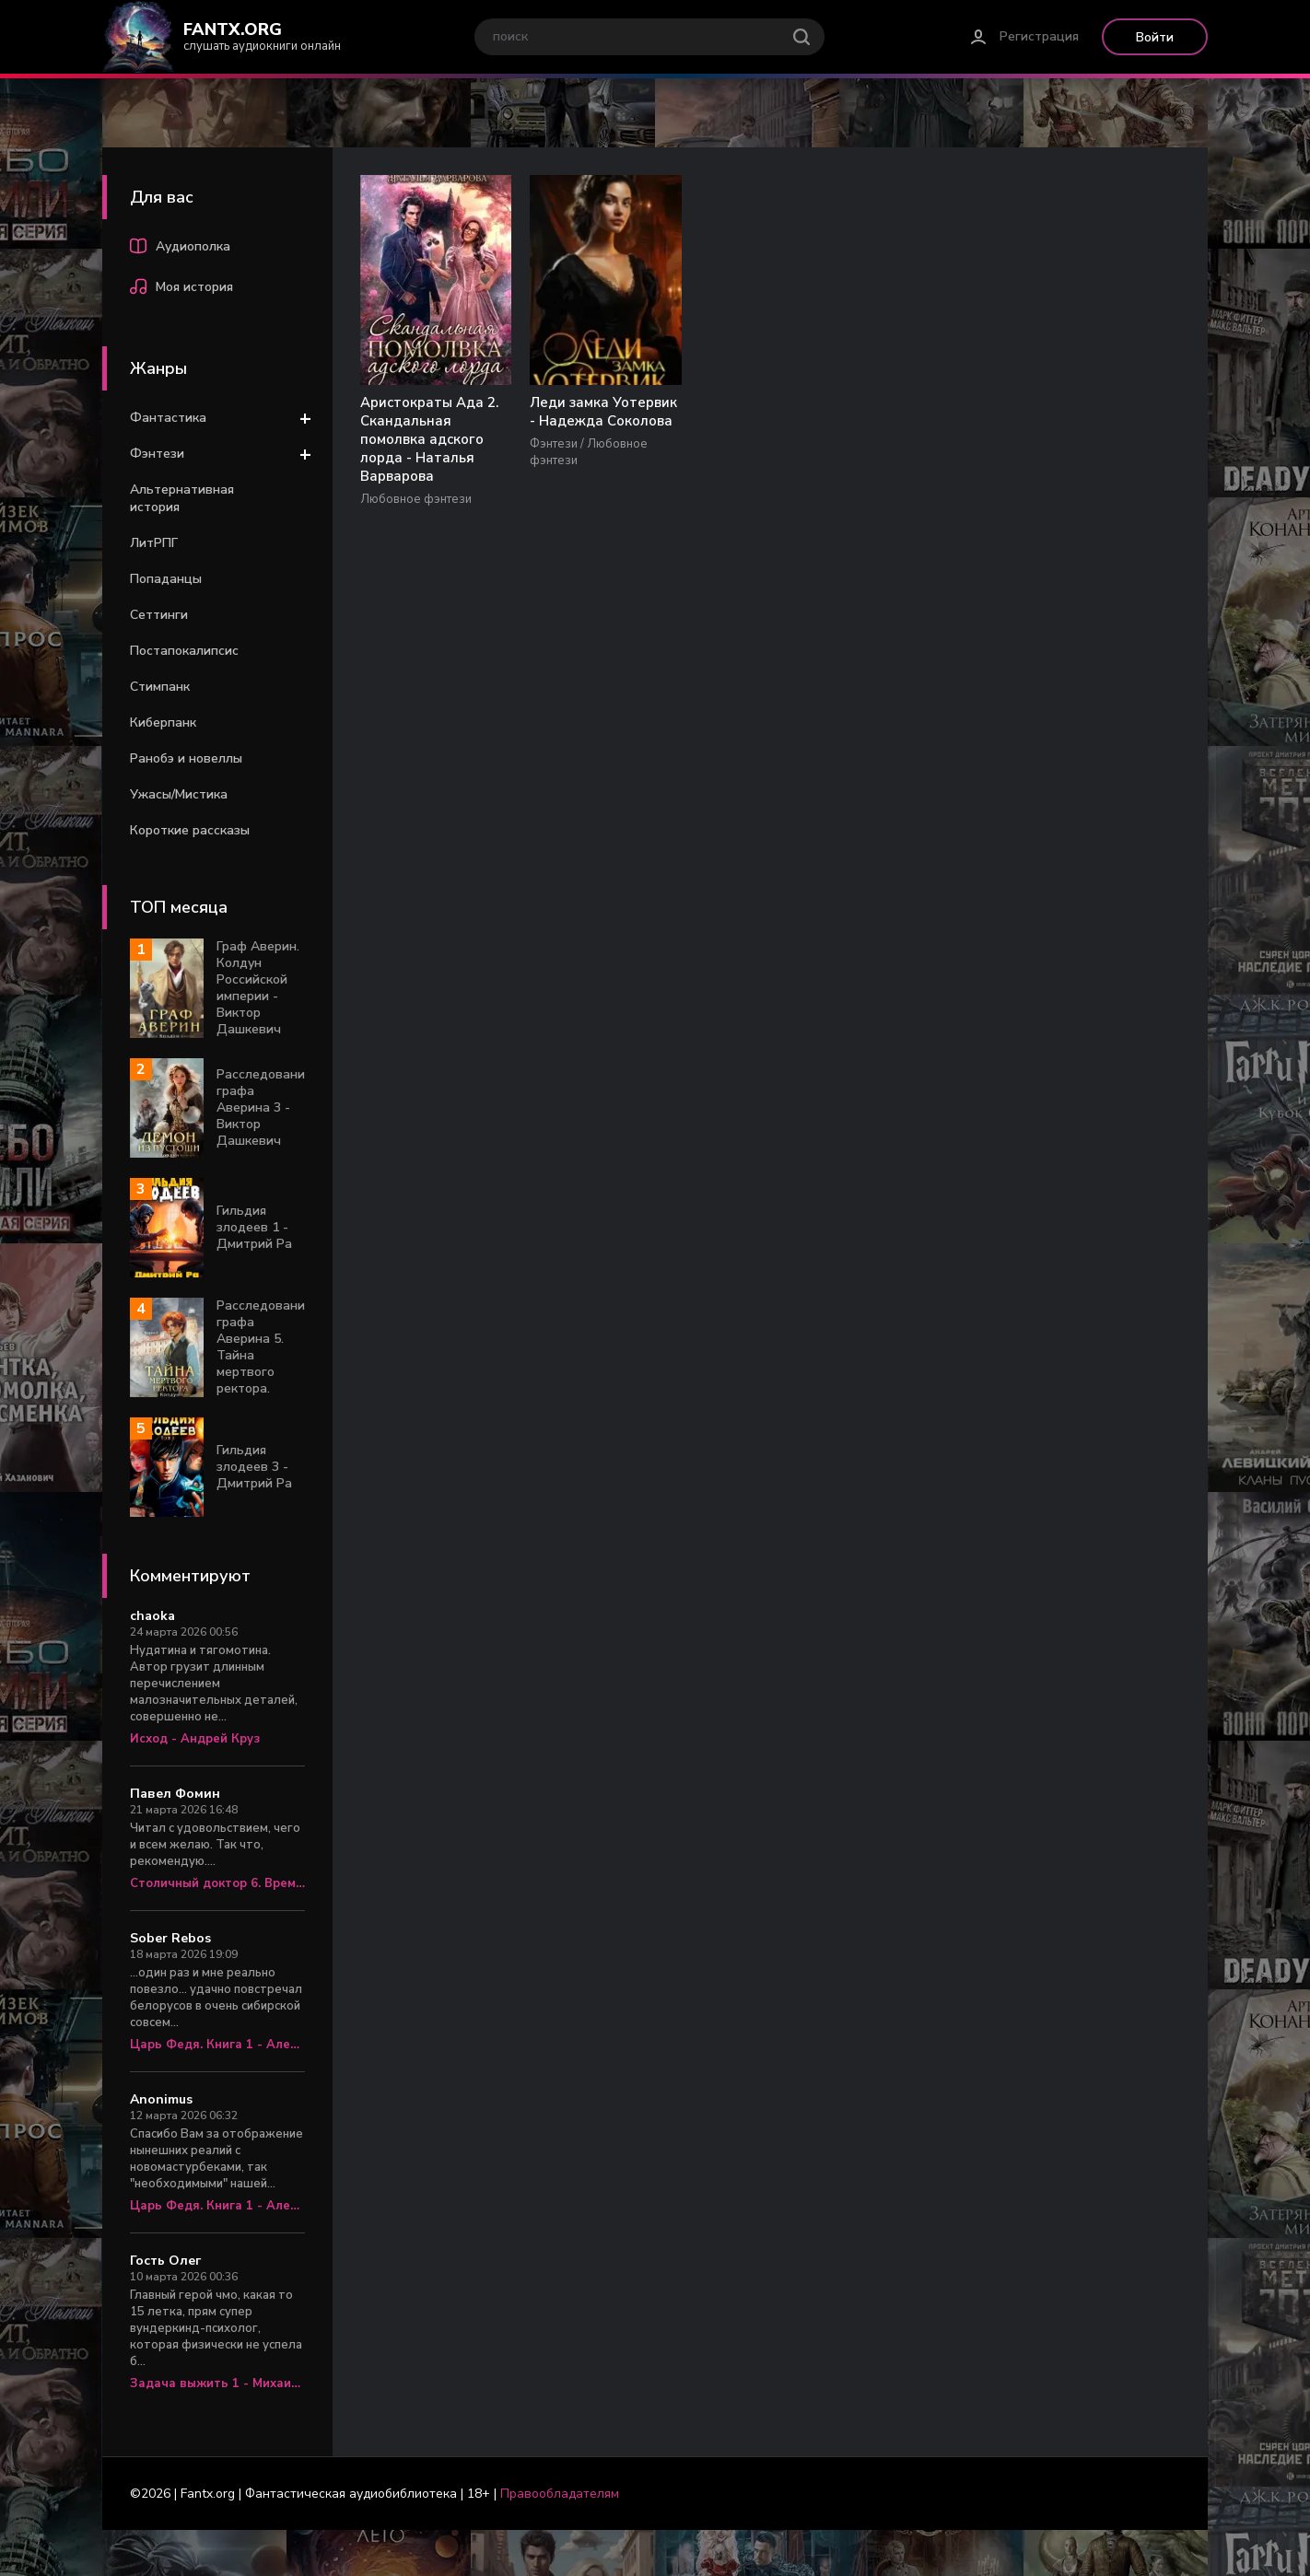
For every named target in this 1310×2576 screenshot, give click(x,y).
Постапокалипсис (184, 650)
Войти (1155, 37)
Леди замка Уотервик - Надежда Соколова (601, 412)
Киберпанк (163, 722)
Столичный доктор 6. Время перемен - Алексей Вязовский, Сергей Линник (217, 1883)
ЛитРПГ (154, 543)
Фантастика (168, 417)
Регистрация (1039, 36)
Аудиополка (180, 249)
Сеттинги (159, 615)
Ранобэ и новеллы (186, 758)
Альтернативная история (182, 498)
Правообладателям (559, 2493)
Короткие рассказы (190, 830)
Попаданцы (166, 579)
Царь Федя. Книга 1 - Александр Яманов (217, 2044)
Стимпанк (160, 686)
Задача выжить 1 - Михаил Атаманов (217, 2383)
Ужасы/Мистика (179, 794)
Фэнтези (157, 453)
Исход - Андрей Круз (195, 1739)
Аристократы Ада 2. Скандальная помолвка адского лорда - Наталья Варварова (429, 440)
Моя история (181, 289)
